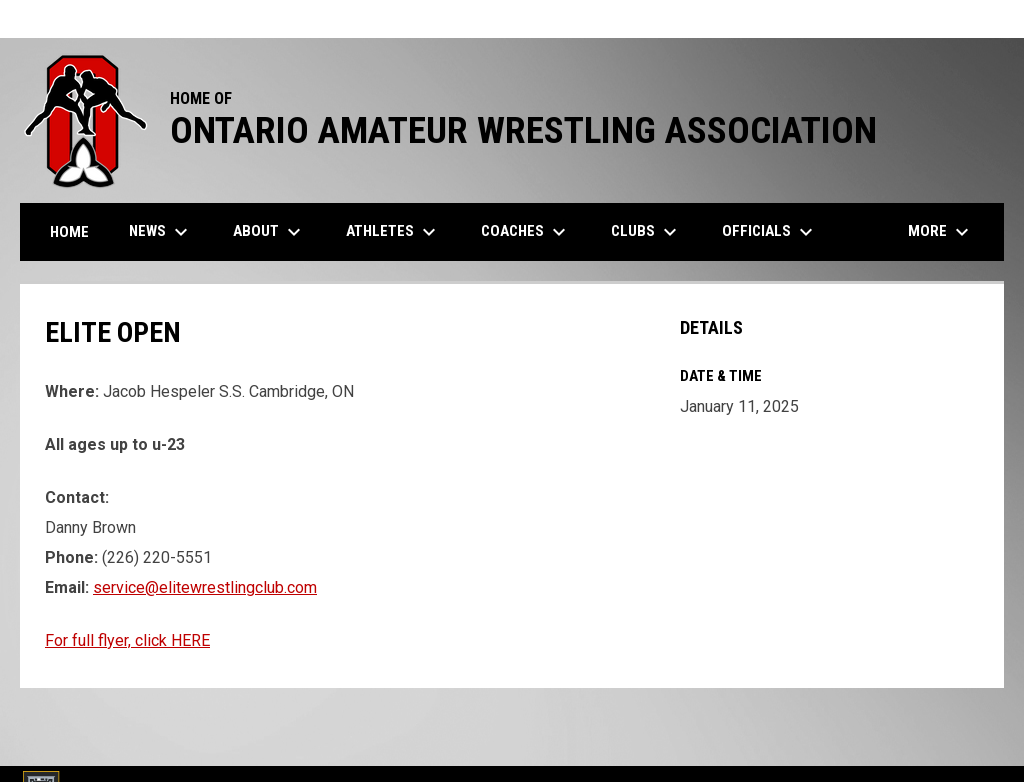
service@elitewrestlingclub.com (205, 587)
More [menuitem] (941, 232)
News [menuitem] (161, 232)
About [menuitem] (269, 232)
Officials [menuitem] (770, 232)
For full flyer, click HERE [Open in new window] (127, 640)
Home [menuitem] (69, 232)
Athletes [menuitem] (393, 232)
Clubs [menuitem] (646, 232)
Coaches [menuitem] (526, 232)
